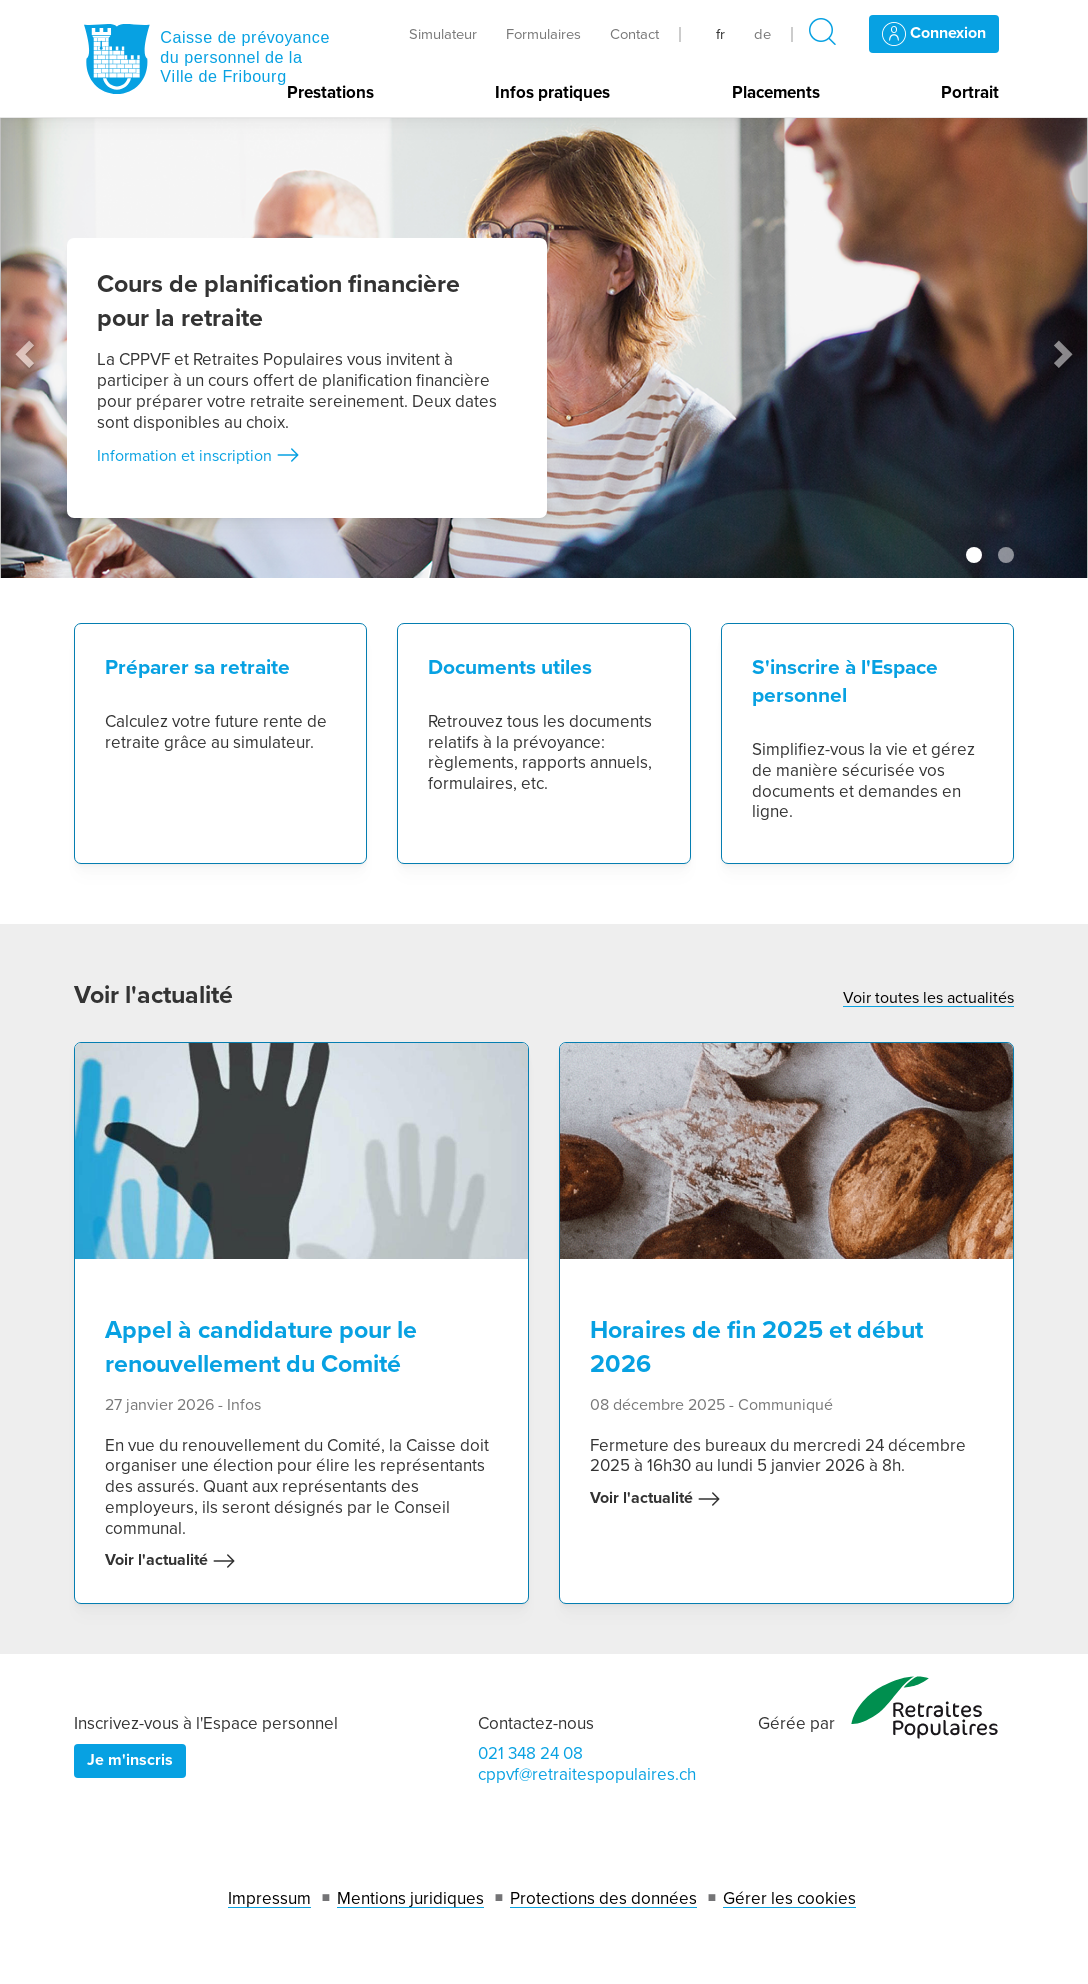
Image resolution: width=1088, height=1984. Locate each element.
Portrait (970, 93)
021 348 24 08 (530, 1753)
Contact (634, 34)
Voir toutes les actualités (928, 998)
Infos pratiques (552, 93)
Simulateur (443, 34)
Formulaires (543, 34)
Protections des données (603, 1898)
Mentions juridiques (410, 1898)
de (762, 34)
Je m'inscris (130, 1760)
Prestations (330, 93)
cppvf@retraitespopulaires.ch (587, 1774)
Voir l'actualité (170, 1561)
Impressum (269, 1898)
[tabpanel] (544, 348)
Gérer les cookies (789, 1898)
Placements (776, 93)
